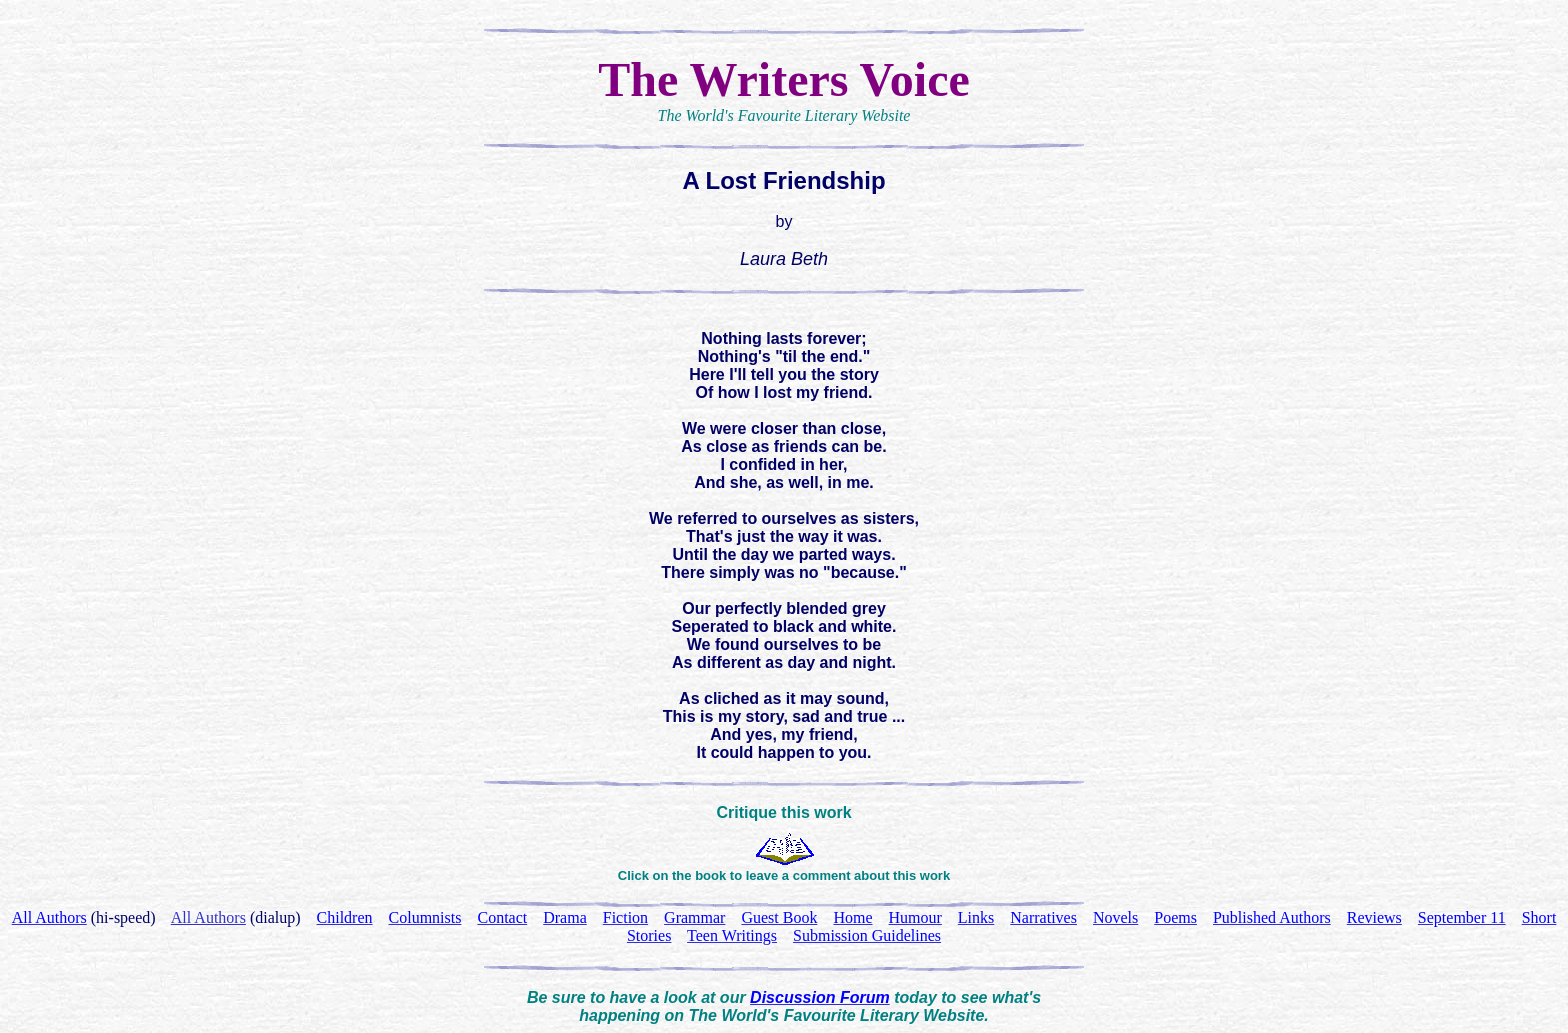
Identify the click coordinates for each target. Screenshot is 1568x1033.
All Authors (208, 917)
